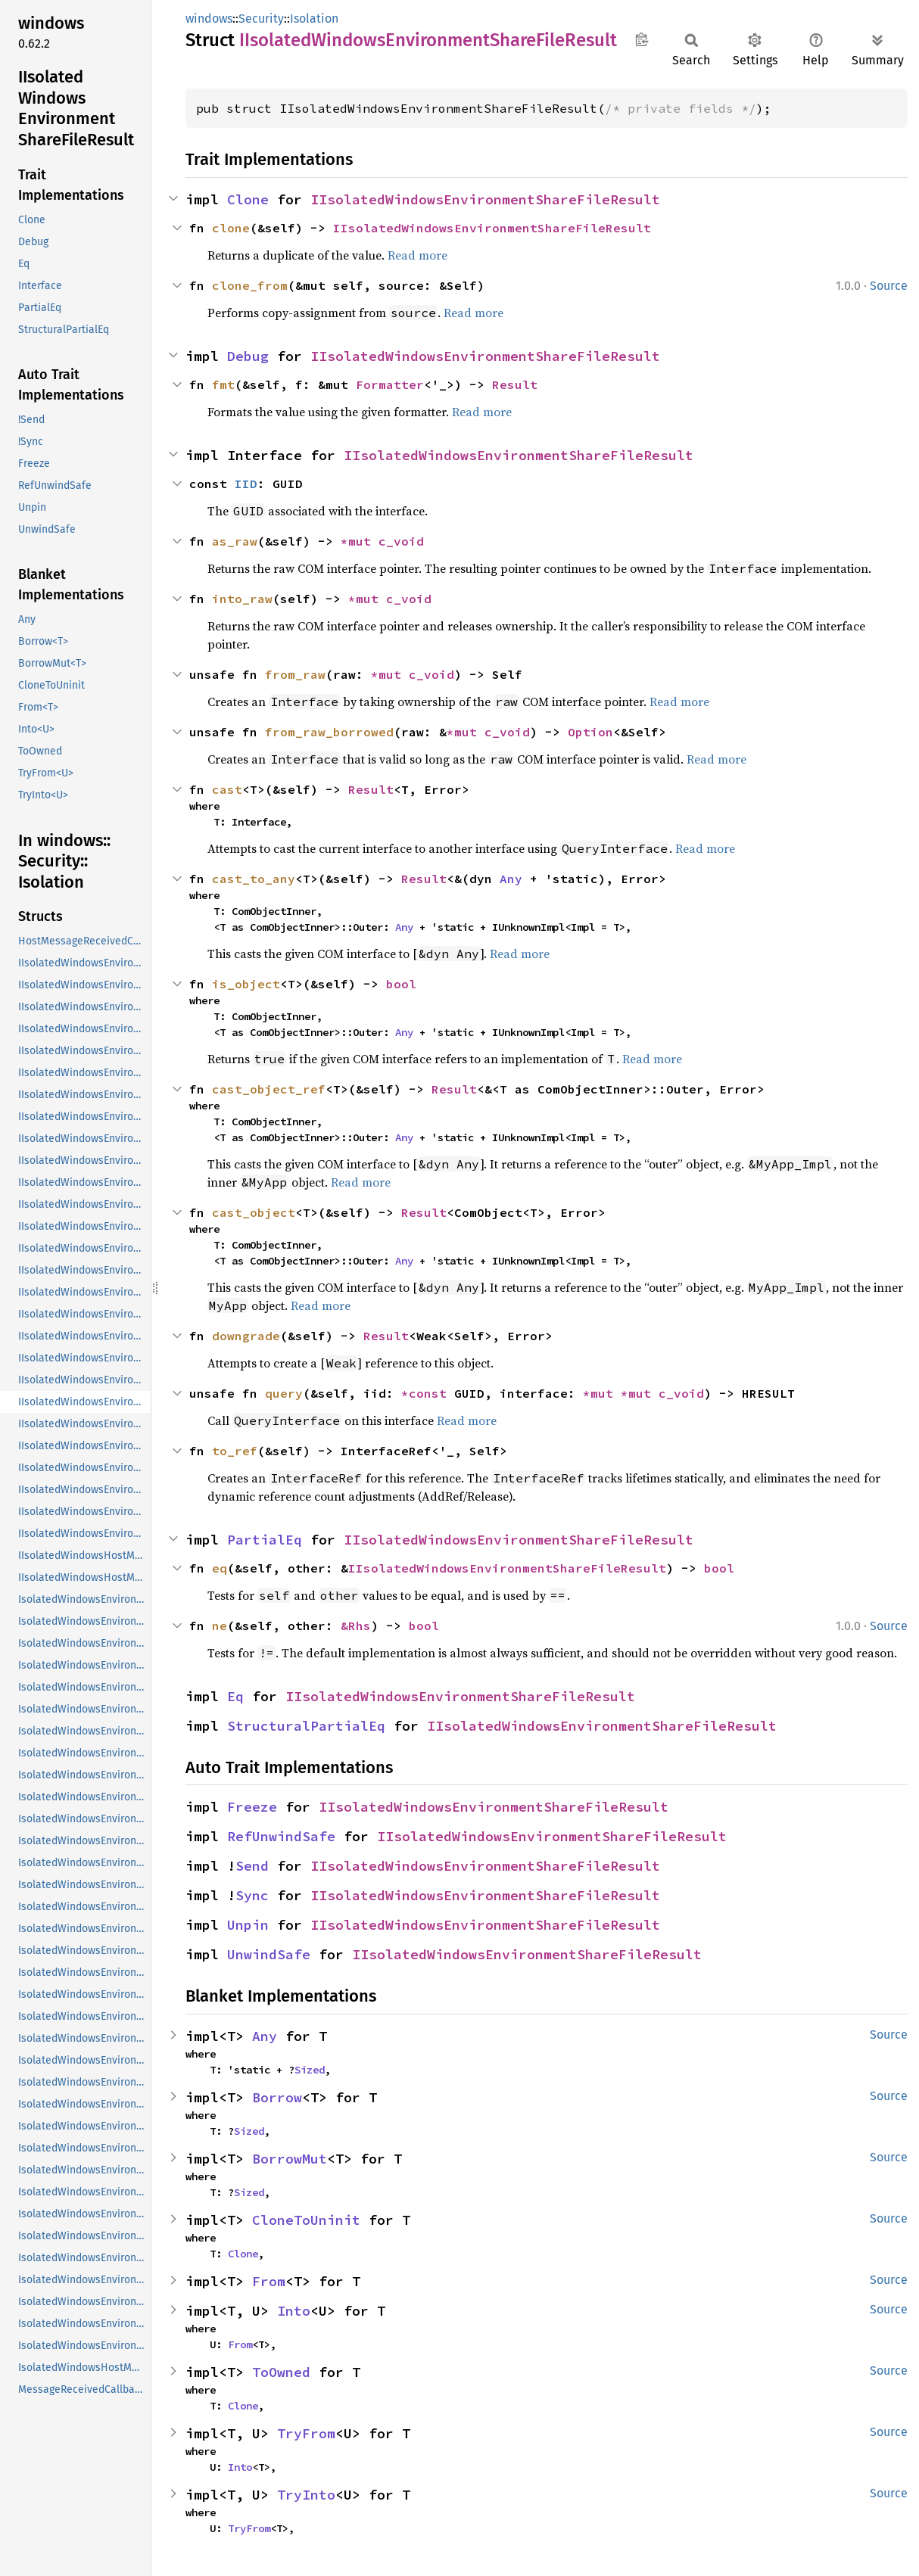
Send (252, 1865)
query (284, 1393)
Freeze (252, 1806)
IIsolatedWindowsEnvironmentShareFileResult (485, 199)
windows (208, 18)
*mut (360, 541)
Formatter (390, 384)
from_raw (295, 674)
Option (590, 731)
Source (889, 285)
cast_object (253, 1212)
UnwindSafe (268, 1954)
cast (227, 789)
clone (231, 227)
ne (219, 1625)
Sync (252, 1895)
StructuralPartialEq (306, 1725)
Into (293, 2310)
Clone (248, 199)
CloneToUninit (306, 2220)
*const (427, 1393)
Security (261, 18)
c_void (401, 541)
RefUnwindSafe (281, 1836)
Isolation (314, 18)
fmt (223, 384)
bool (401, 983)
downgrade (246, 1335)
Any (511, 878)
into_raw (242, 598)
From (268, 2281)
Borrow (277, 2097)
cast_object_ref (269, 1089)
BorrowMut (289, 2158)
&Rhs (356, 1625)
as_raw (234, 541)
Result (514, 384)
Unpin (248, 1925)
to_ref (234, 1450)
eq (219, 1568)
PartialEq (264, 1539)
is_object (246, 983)
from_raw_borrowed (329, 731)
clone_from (250, 285)
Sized (309, 2070)
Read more (417, 255)
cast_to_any (253, 878)
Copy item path (641, 39)
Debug (248, 356)
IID (246, 483)
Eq (235, 1696)
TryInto (306, 2494)
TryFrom (306, 2433)
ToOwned (281, 2372)
